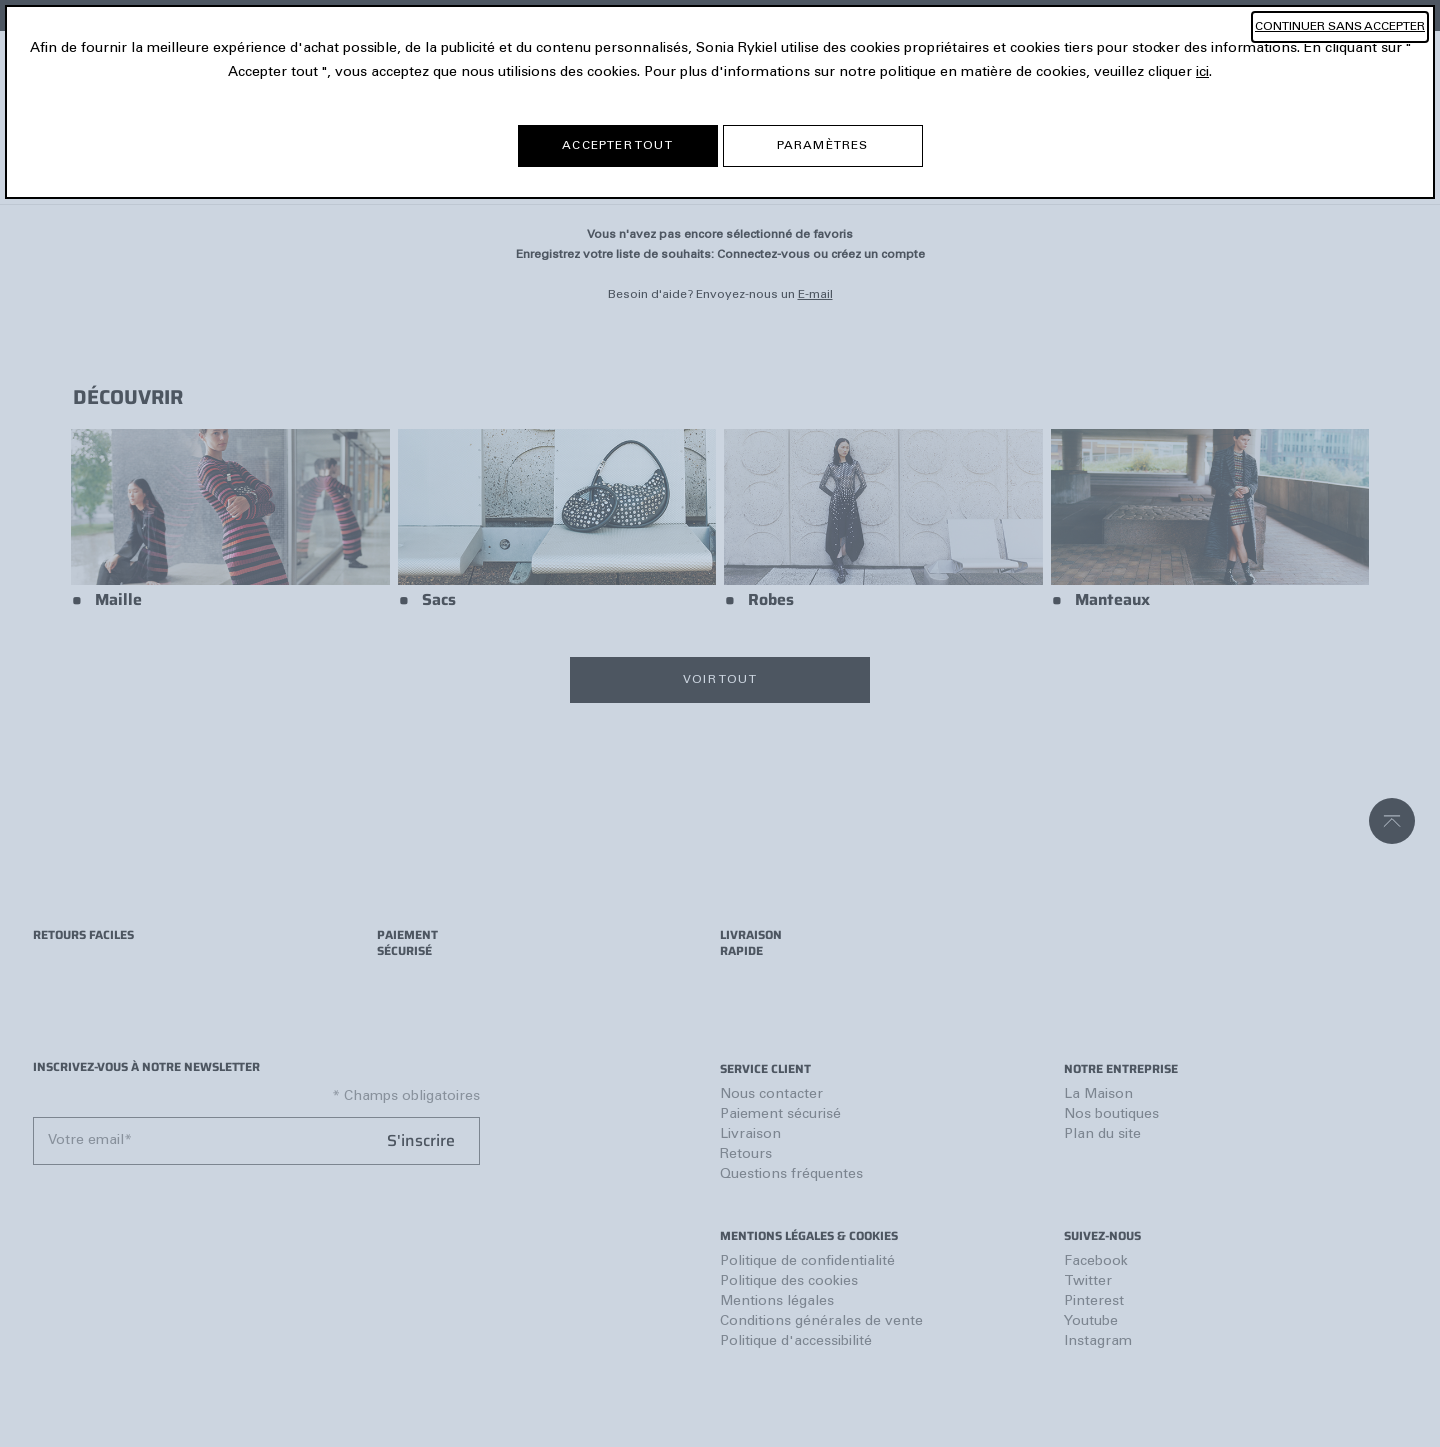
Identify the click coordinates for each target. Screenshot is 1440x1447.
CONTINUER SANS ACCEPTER (1340, 27)
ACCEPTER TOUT (617, 146)
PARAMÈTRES (823, 146)
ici (1202, 73)
